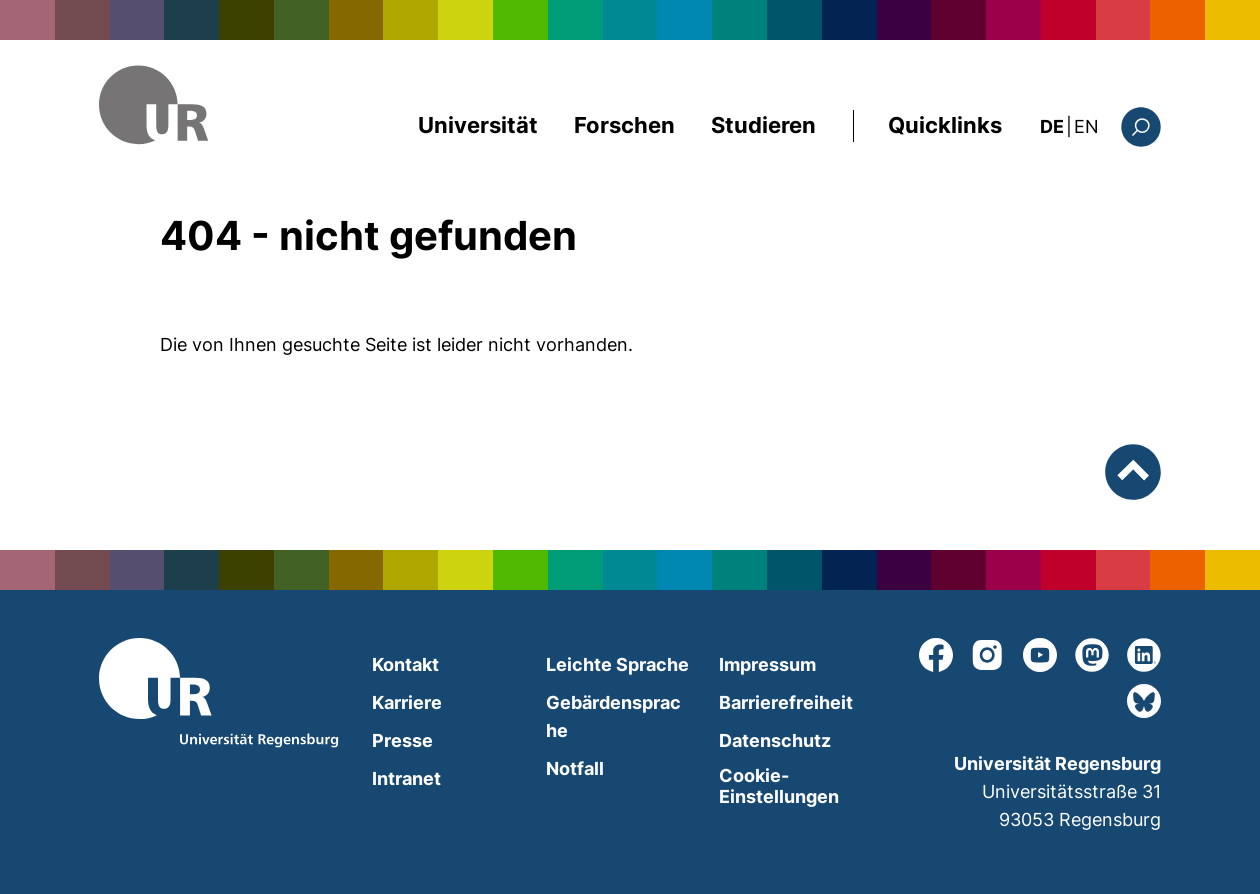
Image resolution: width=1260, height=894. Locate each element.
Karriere (407, 702)
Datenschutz (775, 740)
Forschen (624, 125)
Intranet (406, 778)
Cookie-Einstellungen (779, 786)
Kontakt (405, 664)
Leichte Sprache (617, 664)
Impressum (767, 664)
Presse (402, 740)
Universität (478, 125)
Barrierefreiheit (786, 702)
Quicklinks (945, 125)
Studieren (763, 125)
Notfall (575, 768)
